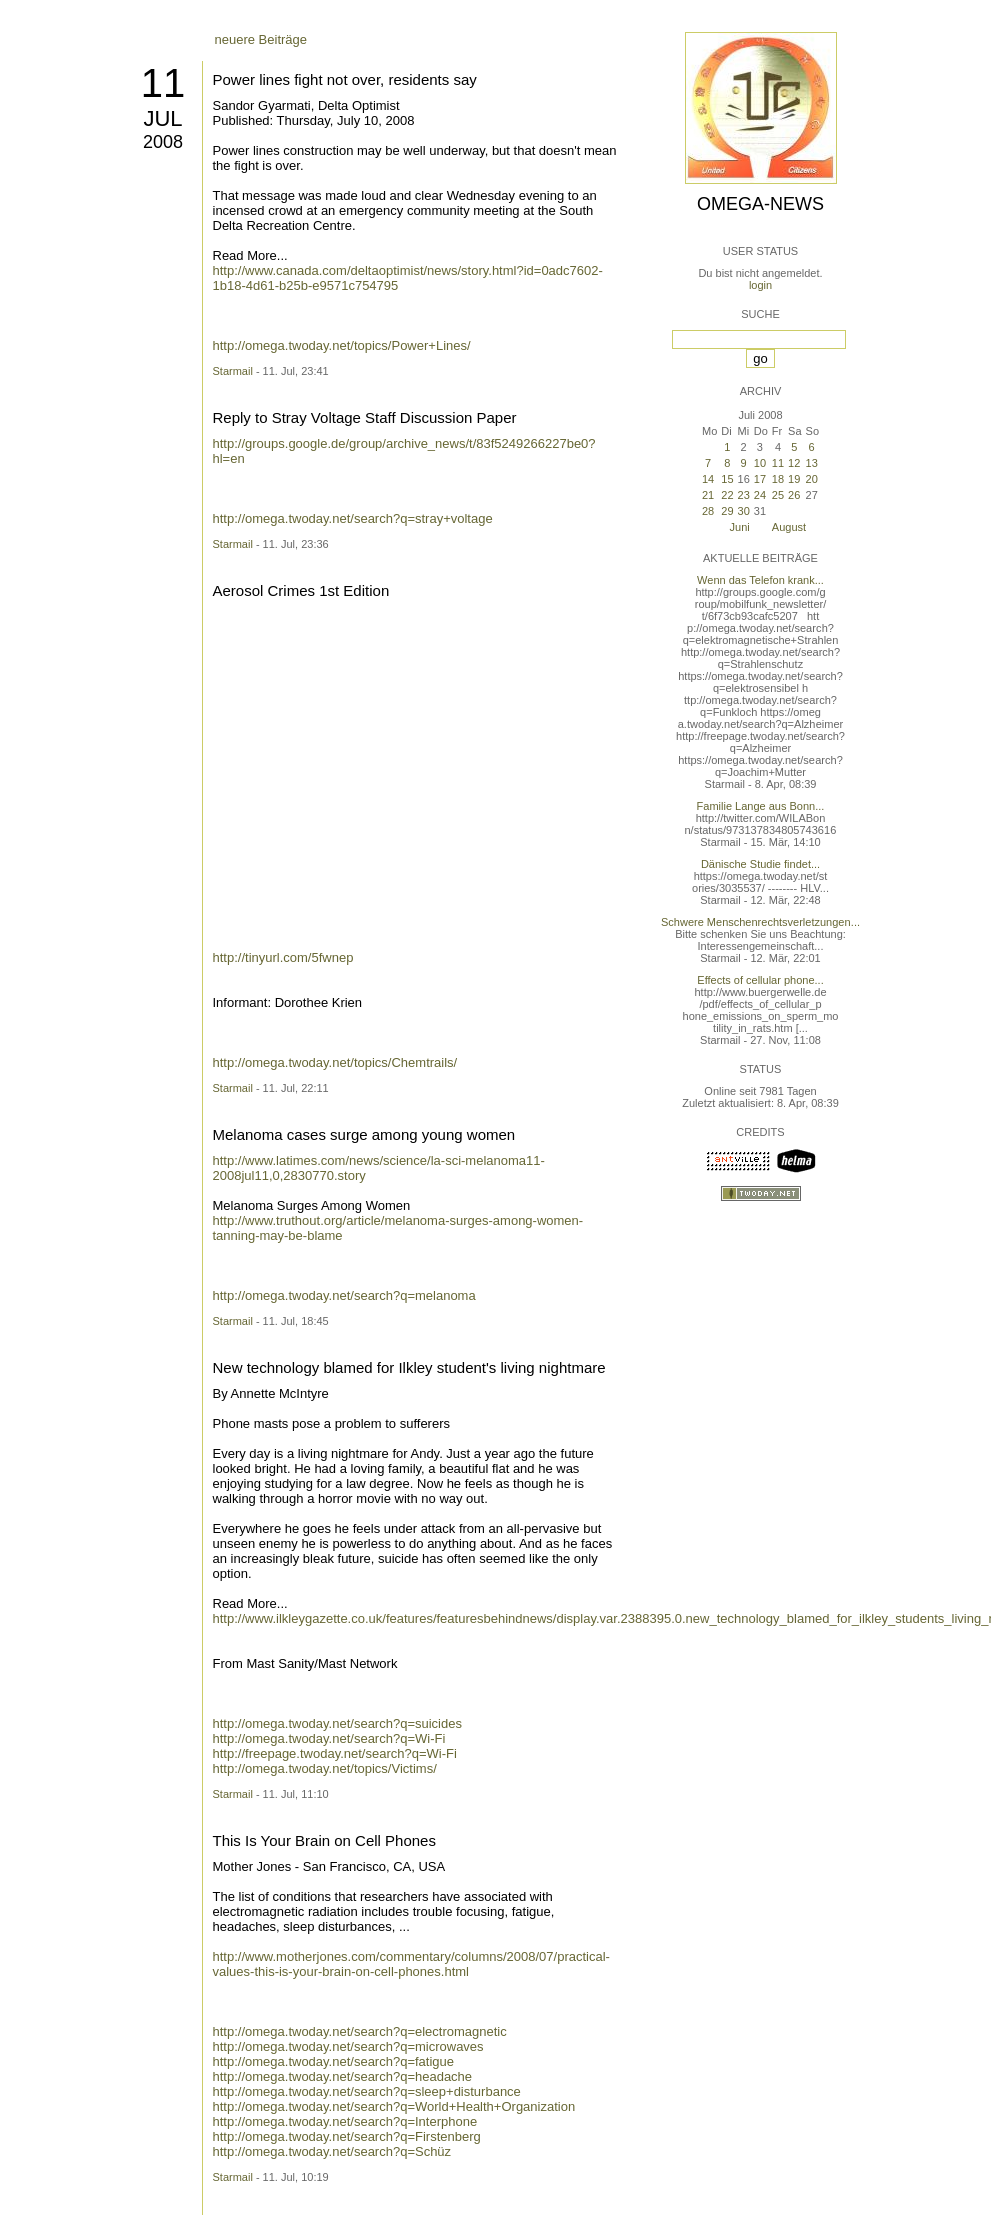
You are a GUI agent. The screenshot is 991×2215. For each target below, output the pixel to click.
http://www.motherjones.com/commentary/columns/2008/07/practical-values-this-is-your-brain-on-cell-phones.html (411, 1964)
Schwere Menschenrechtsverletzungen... (760, 922)
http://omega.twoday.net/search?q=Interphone (345, 2121)
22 (727, 495)
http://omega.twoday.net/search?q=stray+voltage (353, 518)
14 (708, 479)
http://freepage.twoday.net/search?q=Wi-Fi (335, 1753)
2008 (163, 142)
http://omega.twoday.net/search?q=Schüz (332, 2151)
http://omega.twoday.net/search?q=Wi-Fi (329, 1738)
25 (778, 495)
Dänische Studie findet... (760, 864)
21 (708, 495)
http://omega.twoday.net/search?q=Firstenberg (347, 2136)
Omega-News (760, 204)
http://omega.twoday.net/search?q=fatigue (334, 2061)
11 (163, 83)
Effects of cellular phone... (760, 980)
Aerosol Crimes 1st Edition (301, 590)
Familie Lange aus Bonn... (761, 806)
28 (708, 511)
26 (794, 495)
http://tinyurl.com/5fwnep (283, 957)
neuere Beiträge (261, 39)
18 (778, 479)
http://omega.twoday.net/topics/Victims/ (325, 1768)
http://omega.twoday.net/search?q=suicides (337, 1723)
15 (727, 479)
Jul (162, 118)
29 (727, 511)
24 (760, 495)
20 (812, 479)
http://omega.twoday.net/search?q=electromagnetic (360, 2031)
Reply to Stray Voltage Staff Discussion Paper (365, 417)
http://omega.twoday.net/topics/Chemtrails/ (335, 1062)
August (789, 527)
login (760, 285)
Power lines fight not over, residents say (345, 79)
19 (794, 479)
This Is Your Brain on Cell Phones (324, 1840)
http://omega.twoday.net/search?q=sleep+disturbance (367, 2091)
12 (794, 463)
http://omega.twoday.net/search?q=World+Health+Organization (394, 2106)
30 (744, 511)
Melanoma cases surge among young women (364, 1134)
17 (760, 479)
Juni (740, 527)
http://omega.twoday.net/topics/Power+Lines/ (342, 345)
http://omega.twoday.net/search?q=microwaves (348, 2046)
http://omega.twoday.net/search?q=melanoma (344, 1295)
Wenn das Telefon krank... (760, 580)
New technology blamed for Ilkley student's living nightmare (409, 1367)
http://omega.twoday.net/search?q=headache (343, 2076)
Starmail (233, 371)
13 (812, 463)
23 (744, 495)
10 (760, 463)
